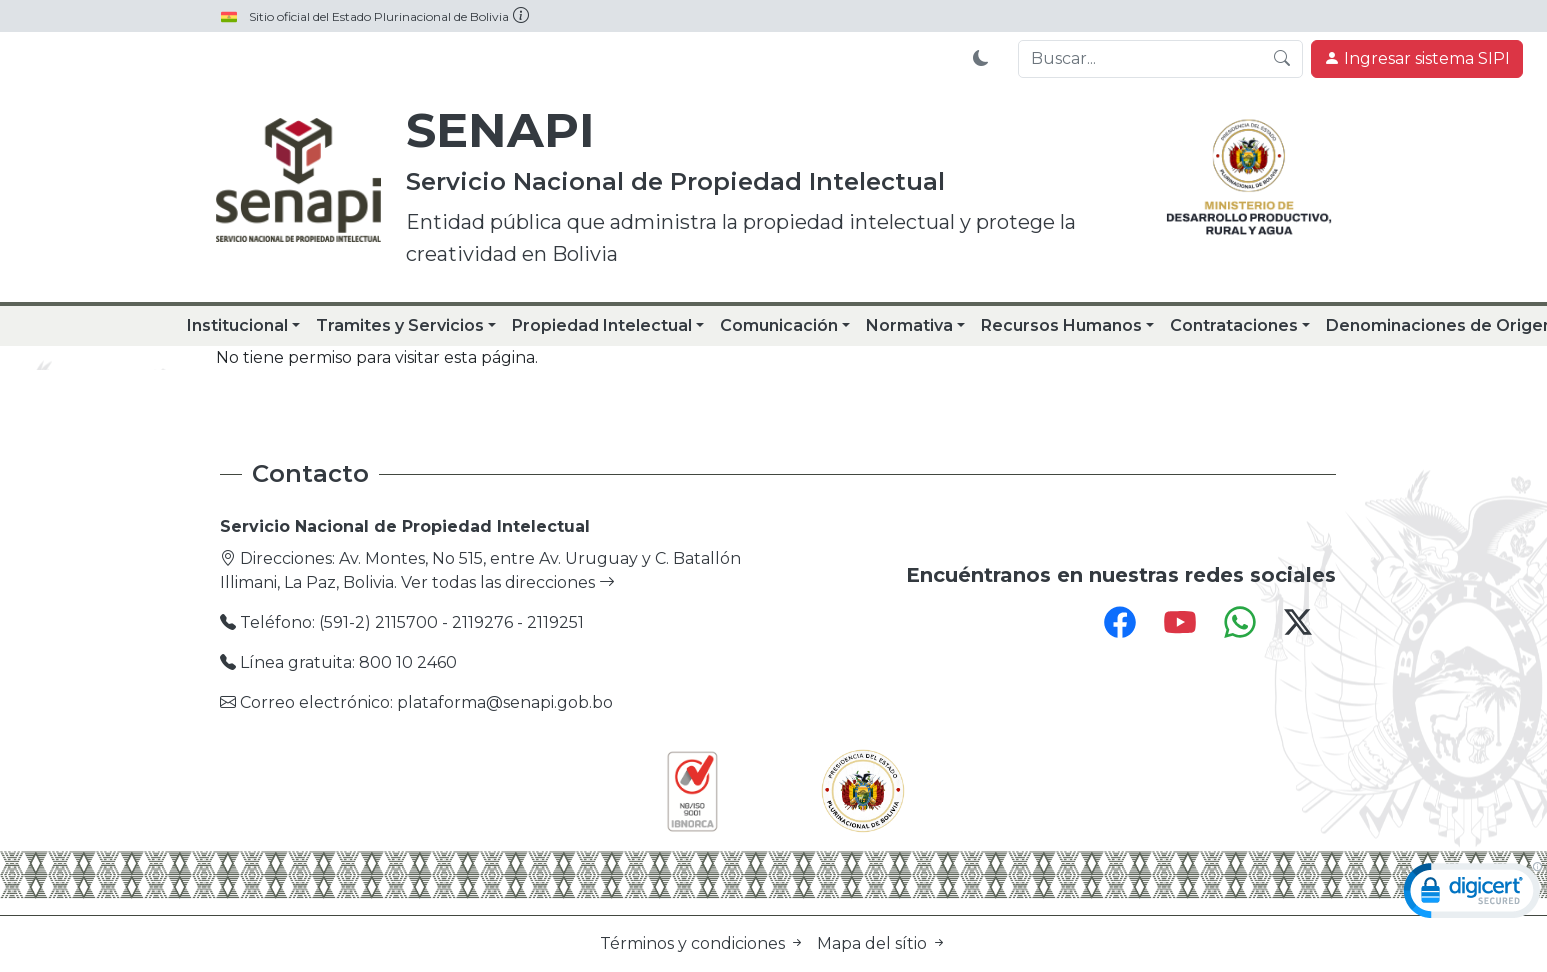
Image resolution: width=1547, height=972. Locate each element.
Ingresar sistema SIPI (1417, 58)
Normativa (909, 325)
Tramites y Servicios (400, 325)
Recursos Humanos (1061, 325)
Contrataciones (1234, 325)
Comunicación (779, 325)
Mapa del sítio (882, 943)
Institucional (237, 325)
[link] (1473, 895)
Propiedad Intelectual (602, 325)
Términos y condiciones (704, 943)
